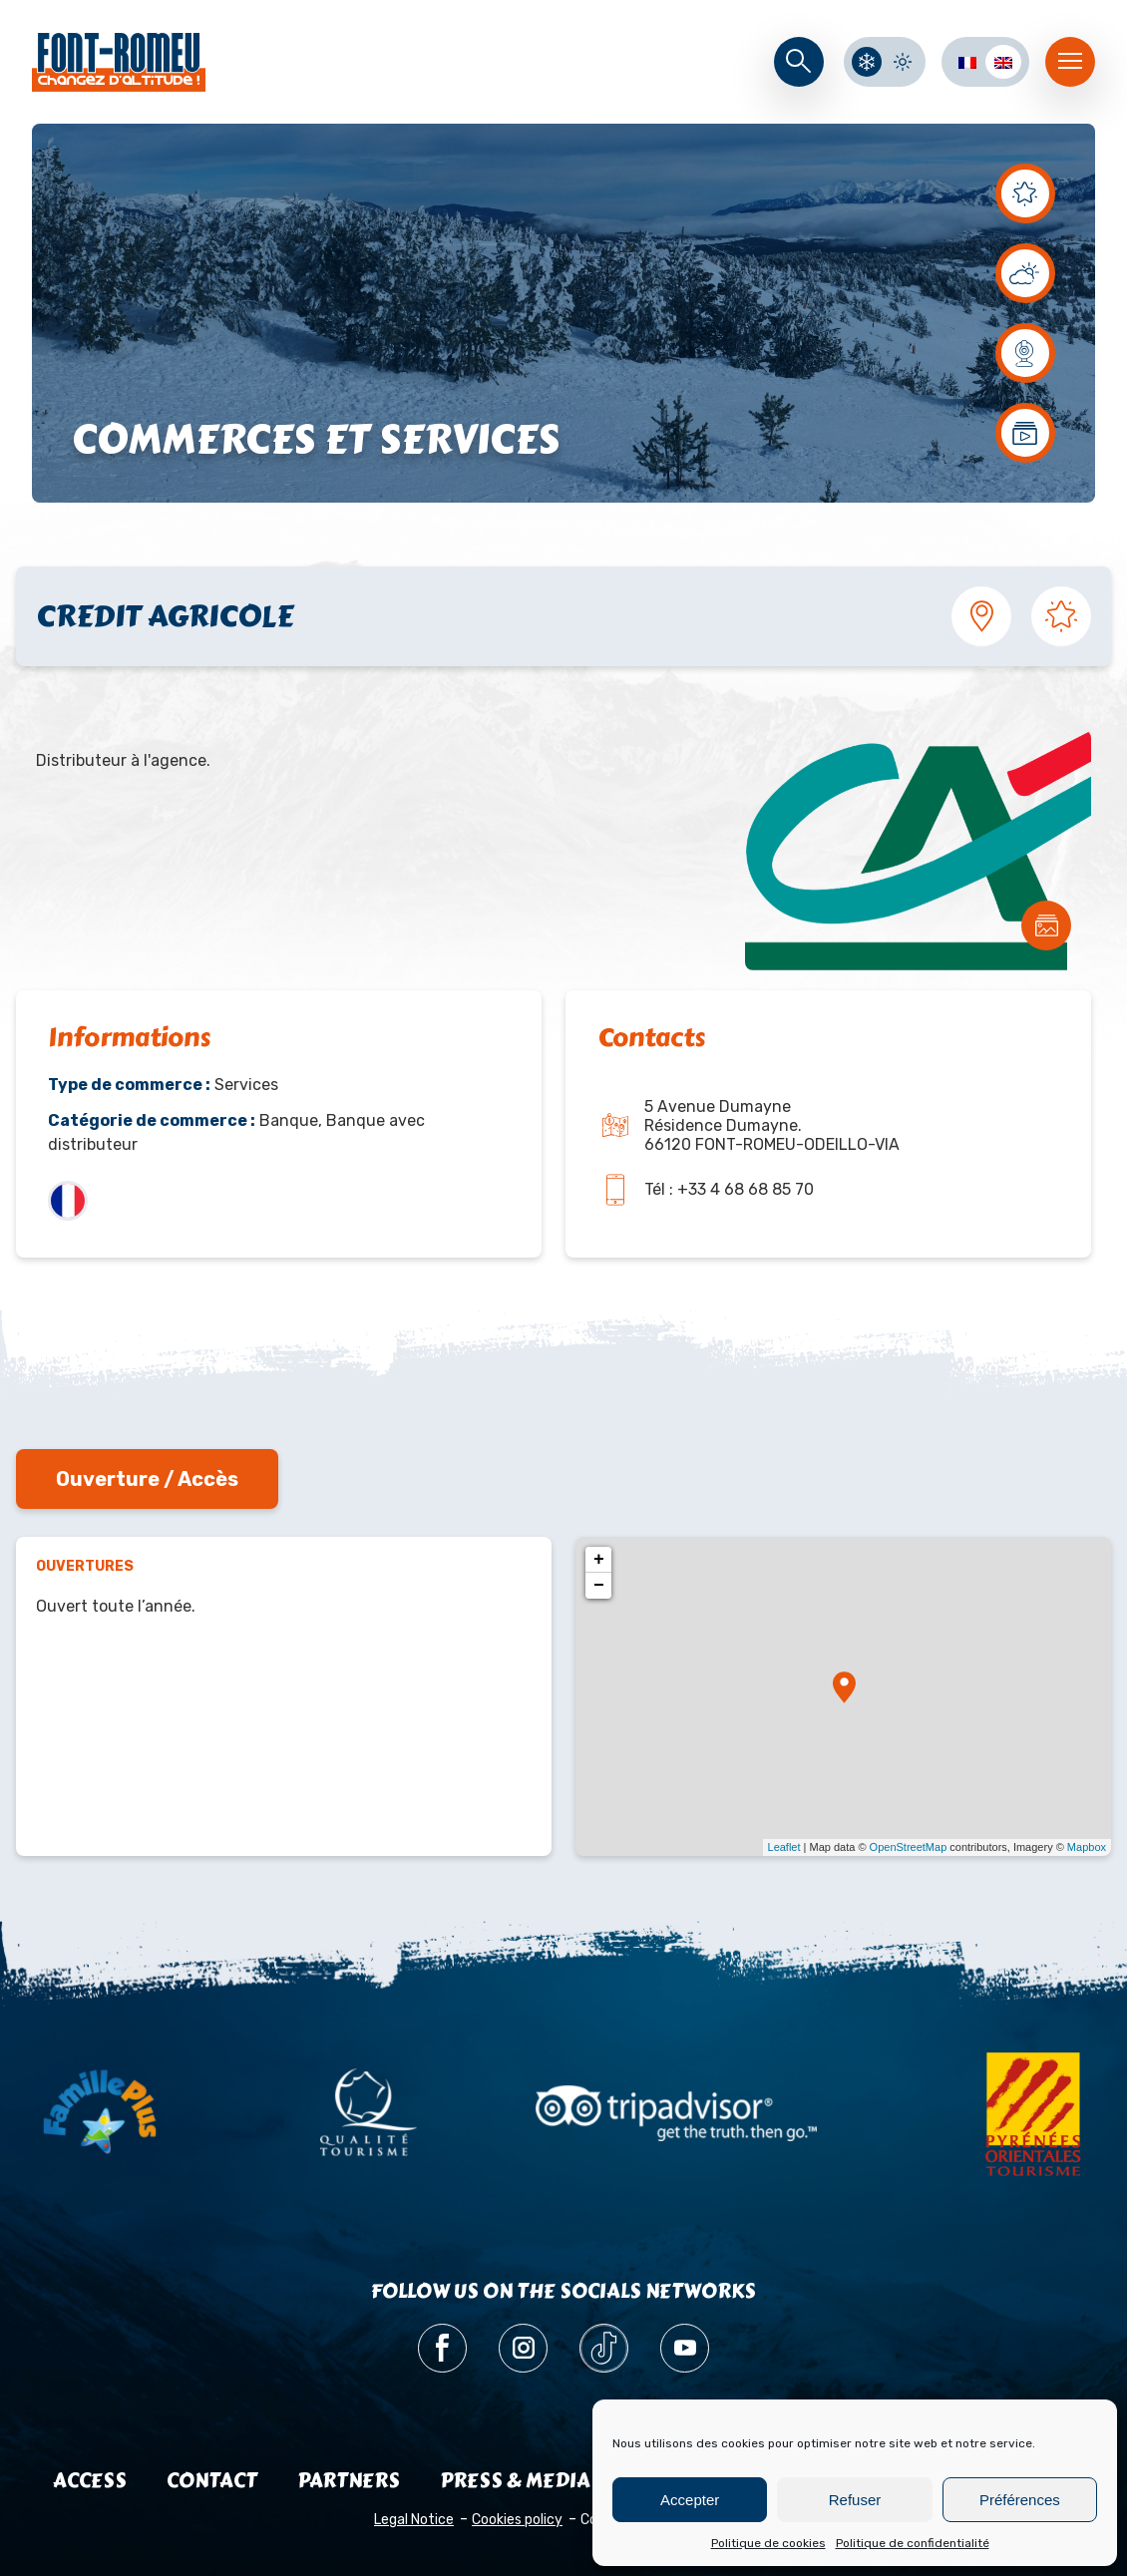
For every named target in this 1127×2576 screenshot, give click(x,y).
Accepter (689, 2499)
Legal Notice (414, 2519)
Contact (212, 2480)
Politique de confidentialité (912, 2543)
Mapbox (1086, 1847)
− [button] (598, 1586)
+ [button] (598, 1560)
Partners (348, 2480)
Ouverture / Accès (147, 1479)
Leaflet (784, 1847)
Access (90, 2480)
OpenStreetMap (908, 1847)
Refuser (855, 2499)
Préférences (1019, 2499)
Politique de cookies (768, 2543)
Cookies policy (517, 2519)
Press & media (515, 2480)
